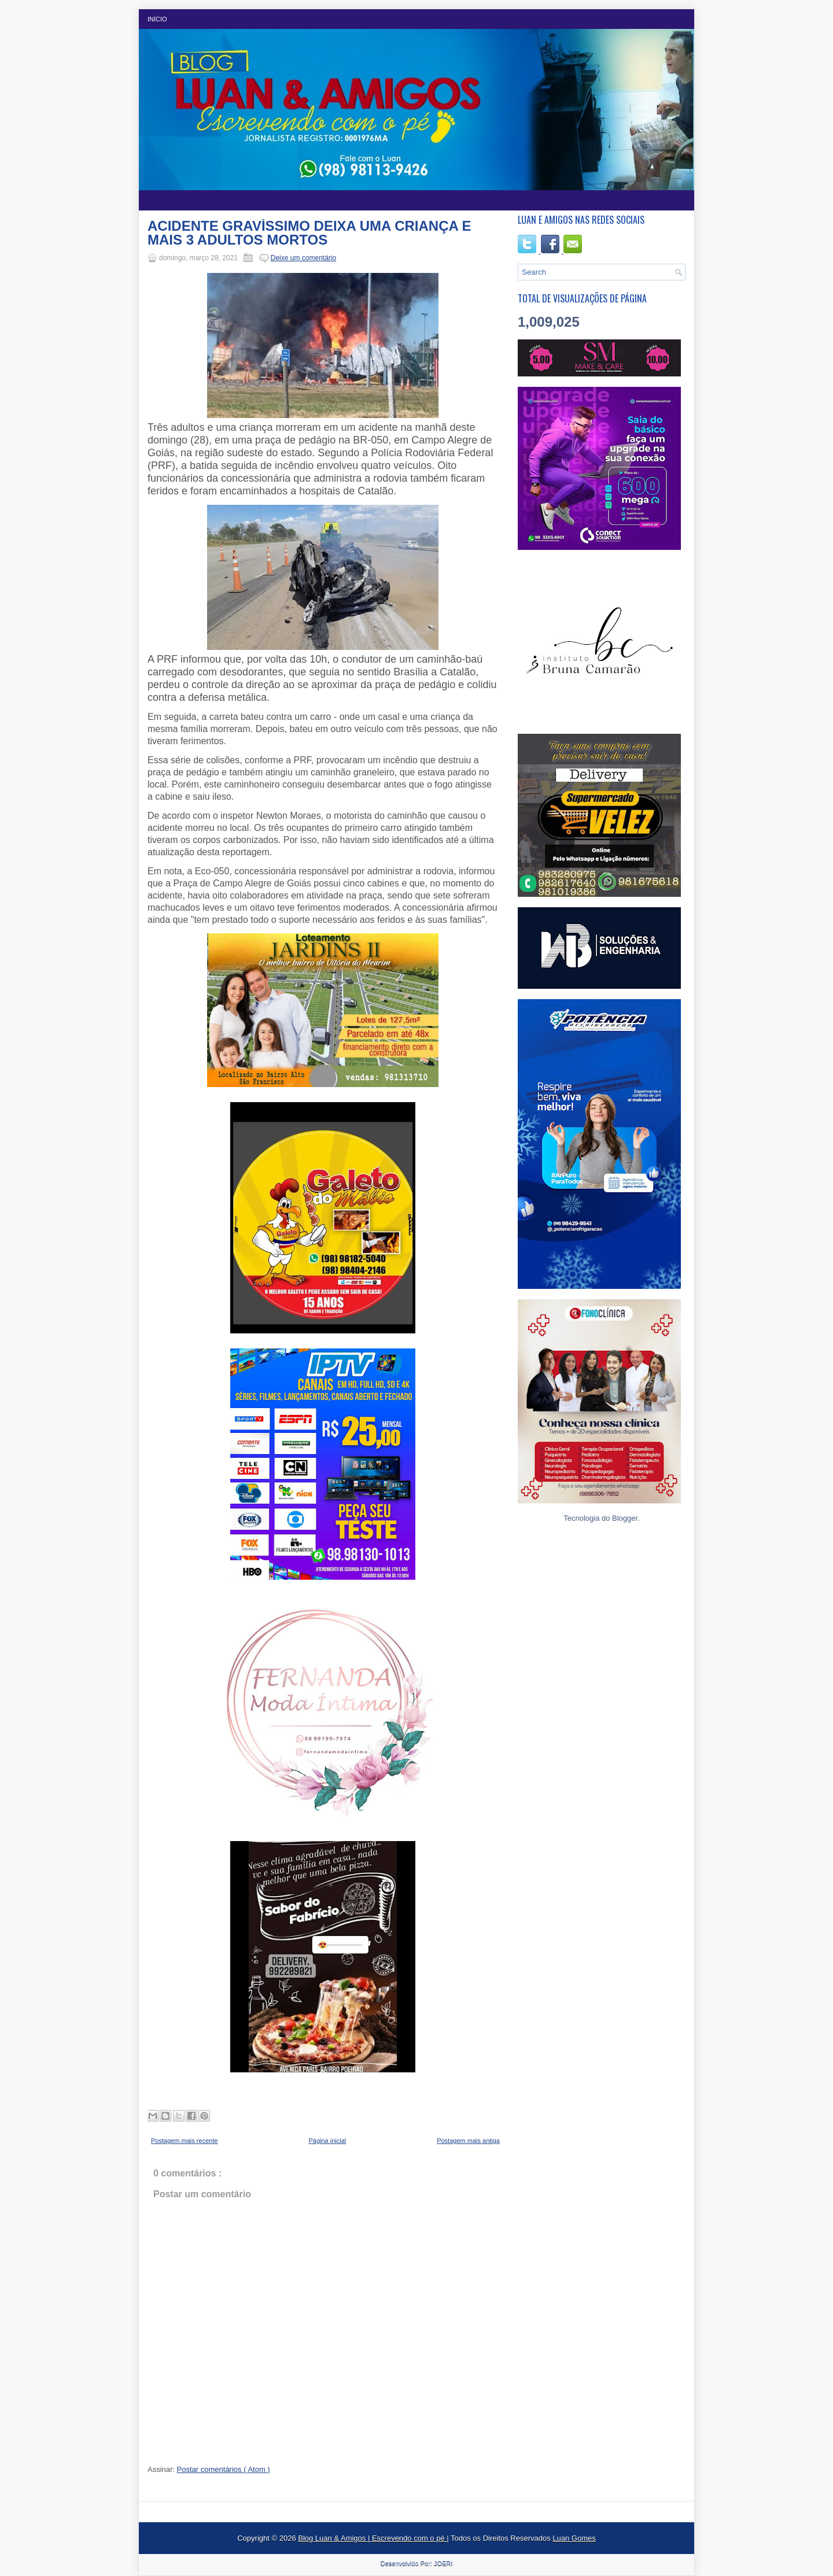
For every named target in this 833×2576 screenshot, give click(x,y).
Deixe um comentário (303, 258)
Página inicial (327, 2140)
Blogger (624, 1518)
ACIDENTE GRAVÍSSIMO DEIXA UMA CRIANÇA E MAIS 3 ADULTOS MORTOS (309, 233)
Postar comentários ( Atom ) (223, 2469)
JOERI (443, 2563)
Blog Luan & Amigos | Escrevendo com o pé (372, 2538)
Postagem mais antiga (468, 2140)
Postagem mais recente (184, 2140)
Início (157, 19)
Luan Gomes (573, 2538)
